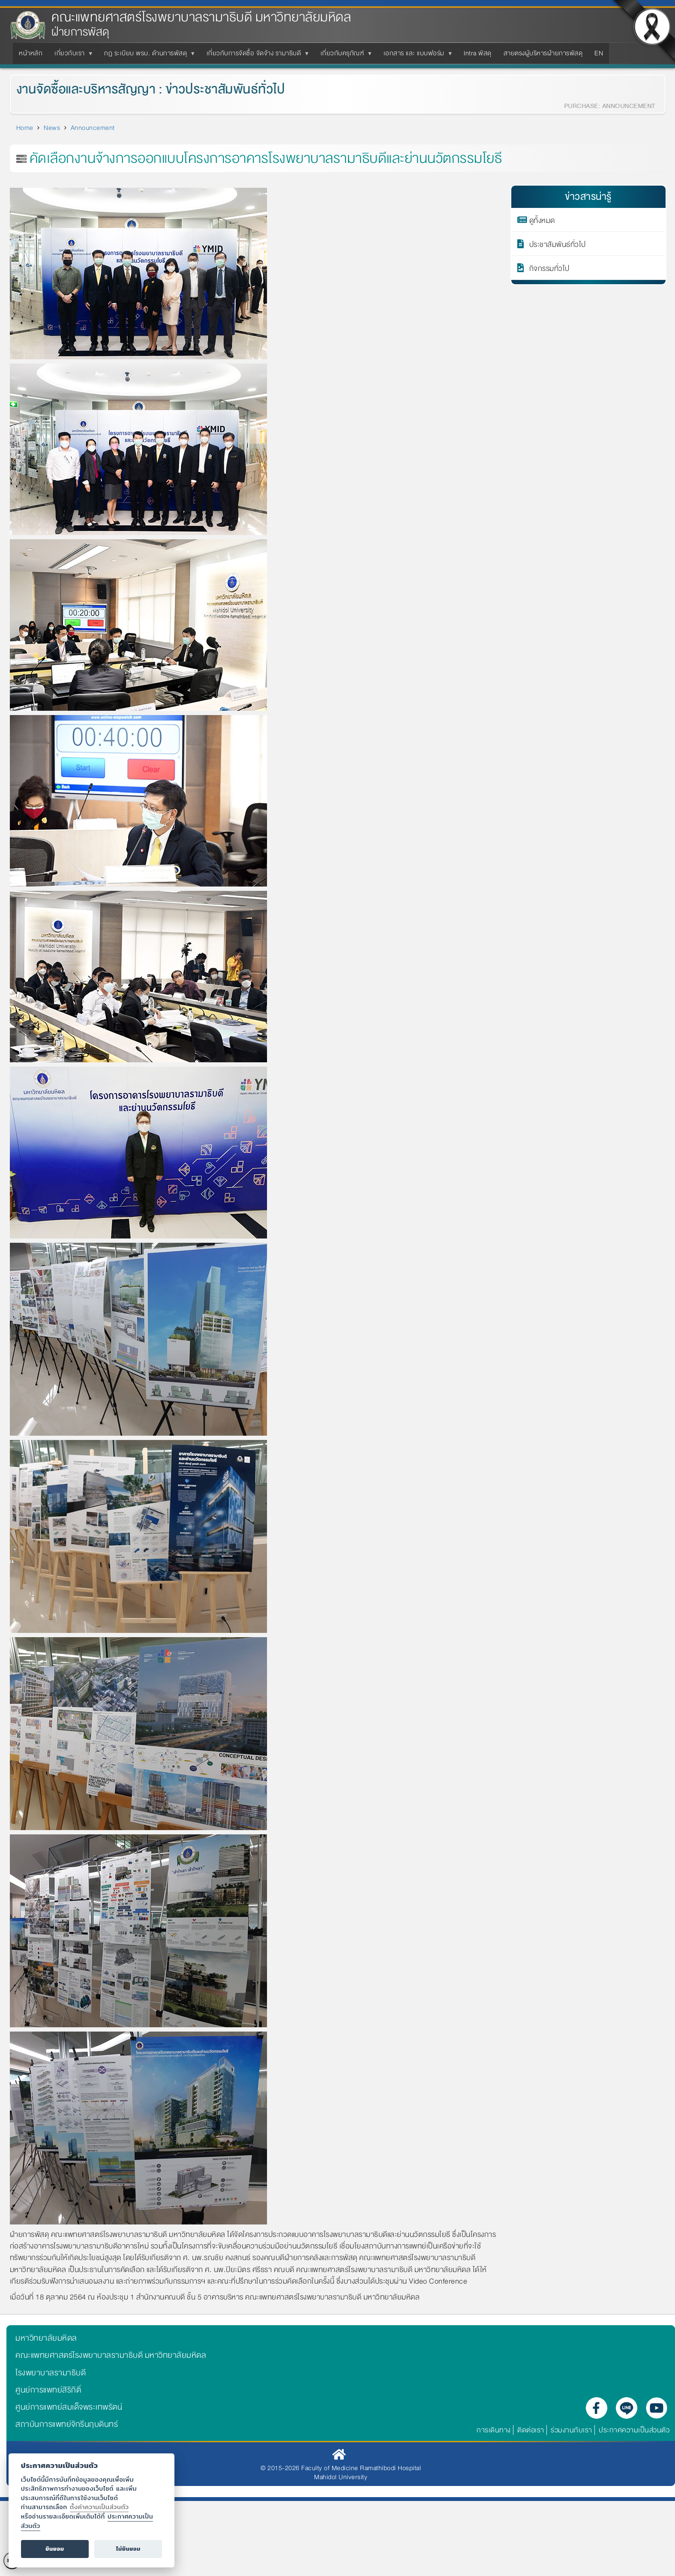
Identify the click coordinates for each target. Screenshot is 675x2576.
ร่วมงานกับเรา (571, 2430)
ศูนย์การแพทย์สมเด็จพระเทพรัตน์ (68, 2407)
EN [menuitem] (598, 53)
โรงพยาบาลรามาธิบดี (50, 2373)
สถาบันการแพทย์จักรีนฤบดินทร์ (66, 2424)
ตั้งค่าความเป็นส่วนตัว (99, 2507)
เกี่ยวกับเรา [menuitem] (71, 56)
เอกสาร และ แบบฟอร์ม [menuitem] (416, 56)
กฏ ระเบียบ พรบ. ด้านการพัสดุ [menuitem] (147, 56)
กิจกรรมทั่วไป (549, 268)
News (52, 127)
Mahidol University (340, 2477)
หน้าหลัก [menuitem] (30, 53)
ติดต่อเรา (530, 2430)
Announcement (93, 127)
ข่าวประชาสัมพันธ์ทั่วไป (214, 89)
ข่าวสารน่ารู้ (588, 196)
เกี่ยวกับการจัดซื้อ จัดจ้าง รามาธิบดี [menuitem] (256, 56)
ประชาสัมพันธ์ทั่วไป (557, 243)
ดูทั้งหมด (542, 219)
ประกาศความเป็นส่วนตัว (634, 2430)
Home (24, 127)
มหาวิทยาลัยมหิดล (46, 2338)
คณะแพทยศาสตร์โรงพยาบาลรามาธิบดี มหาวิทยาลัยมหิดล (201, 17)
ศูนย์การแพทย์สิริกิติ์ (48, 2390)
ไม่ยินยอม (128, 2548)
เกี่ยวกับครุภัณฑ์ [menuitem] (344, 56)
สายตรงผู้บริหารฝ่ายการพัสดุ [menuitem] (543, 53)
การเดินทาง (494, 2430)
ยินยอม (54, 2548)
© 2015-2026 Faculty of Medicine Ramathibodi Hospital (341, 2468)
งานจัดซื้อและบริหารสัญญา (75, 89)
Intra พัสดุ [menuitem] (478, 53)
